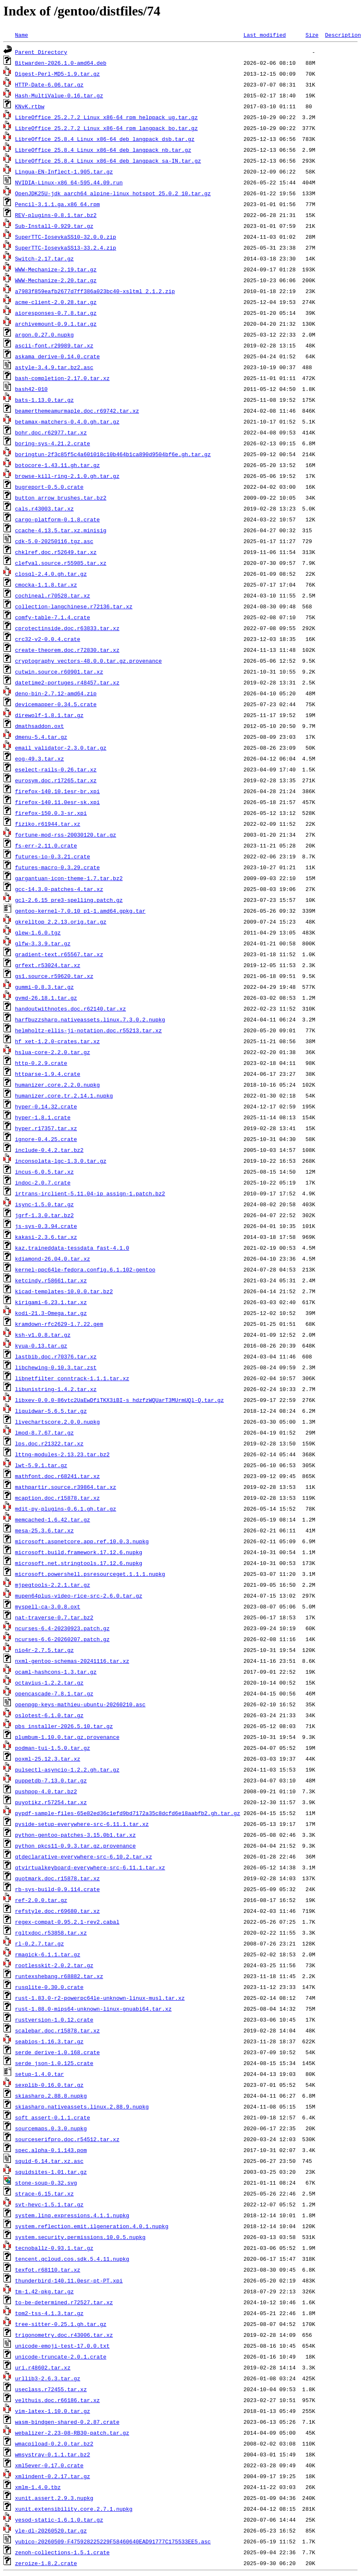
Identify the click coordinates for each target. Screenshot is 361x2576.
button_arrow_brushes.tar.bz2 (60, 497)
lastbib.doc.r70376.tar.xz (56, 1356)
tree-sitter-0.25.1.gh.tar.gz (60, 2324)
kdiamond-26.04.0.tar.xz (52, 1258)
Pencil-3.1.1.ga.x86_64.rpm (57, 204)
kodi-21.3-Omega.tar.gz (51, 1313)
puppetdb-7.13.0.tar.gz (51, 1780)
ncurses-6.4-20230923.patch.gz (62, 1628)
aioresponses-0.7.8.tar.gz (56, 313)
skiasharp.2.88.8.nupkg (51, 2095)
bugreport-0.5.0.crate (49, 486)
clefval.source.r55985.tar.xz (60, 563)
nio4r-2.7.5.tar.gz (44, 1650)
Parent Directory (41, 52)
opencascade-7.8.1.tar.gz (54, 1693)
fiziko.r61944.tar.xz (47, 823)
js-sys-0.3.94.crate (46, 1226)
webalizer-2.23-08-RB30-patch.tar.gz (72, 2432)
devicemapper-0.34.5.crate (56, 704)
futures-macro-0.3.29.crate (57, 867)
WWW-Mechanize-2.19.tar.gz (56, 269)
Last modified (264, 34)
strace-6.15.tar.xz (44, 2193)
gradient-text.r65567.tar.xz (59, 954)
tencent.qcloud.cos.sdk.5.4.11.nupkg (72, 2258)
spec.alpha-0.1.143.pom (51, 2150)
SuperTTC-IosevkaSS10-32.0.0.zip (65, 236)
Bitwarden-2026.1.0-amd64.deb (60, 62)
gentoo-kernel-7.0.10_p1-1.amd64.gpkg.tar (80, 910)
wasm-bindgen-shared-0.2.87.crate (67, 2421)
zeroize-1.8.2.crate (46, 2563)
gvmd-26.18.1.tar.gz (46, 997)
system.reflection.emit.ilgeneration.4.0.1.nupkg (92, 2226)
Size (311, 34)
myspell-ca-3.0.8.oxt (47, 1606)
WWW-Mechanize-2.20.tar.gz (56, 280)
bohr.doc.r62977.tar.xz (51, 432)
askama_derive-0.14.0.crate (57, 356)
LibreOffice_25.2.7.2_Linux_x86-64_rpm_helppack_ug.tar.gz (106, 117)
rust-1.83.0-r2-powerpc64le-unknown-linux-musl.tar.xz (100, 1998)
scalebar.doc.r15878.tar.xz (57, 2030)
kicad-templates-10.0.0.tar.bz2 (64, 1291)
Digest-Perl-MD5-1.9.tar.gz (57, 73)
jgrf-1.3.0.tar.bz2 (44, 1215)
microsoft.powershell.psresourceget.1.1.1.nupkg (90, 1574)
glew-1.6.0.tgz (38, 932)
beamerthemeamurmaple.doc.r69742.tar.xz (77, 410)
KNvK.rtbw (29, 106)
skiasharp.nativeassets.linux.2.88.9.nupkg (82, 2106)
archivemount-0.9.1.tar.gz (56, 323)
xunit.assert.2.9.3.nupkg (54, 2498)
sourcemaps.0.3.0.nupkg (51, 2128)
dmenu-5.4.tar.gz (41, 736)
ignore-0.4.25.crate (46, 1139)
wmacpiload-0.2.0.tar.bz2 (54, 2443)
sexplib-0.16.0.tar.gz (49, 2084)
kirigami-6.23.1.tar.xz (51, 1302)
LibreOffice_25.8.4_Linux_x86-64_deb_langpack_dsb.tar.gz (105, 139)
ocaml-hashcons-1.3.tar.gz (56, 1671)
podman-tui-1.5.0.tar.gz (52, 1747)
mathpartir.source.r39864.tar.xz (65, 1487)
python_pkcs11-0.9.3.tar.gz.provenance (75, 1845)
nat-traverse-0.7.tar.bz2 (54, 1617)
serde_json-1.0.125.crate (54, 2063)
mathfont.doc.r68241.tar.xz (57, 1476)
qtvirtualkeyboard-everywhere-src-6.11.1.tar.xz (90, 1867)
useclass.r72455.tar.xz (51, 2389)
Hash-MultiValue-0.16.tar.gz (59, 95)
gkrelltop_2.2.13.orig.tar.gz (60, 921)
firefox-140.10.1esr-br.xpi (57, 791)
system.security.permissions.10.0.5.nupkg (80, 2237)
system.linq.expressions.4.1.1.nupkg (72, 2215)
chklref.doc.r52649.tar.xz (56, 552)
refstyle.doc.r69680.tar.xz (57, 1911)
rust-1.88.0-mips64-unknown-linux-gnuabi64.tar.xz (93, 2008)
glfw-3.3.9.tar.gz (43, 943)
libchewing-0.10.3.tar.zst (56, 1367)
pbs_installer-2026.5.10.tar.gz (64, 1726)
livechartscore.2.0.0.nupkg (57, 1421)
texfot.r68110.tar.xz (47, 2269)
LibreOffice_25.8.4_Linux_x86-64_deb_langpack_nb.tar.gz (103, 149)
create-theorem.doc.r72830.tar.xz (67, 650)
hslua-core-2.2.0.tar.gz (52, 1052)
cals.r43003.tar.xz (44, 508)
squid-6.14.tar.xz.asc (49, 2161)
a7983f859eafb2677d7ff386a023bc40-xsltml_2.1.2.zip (95, 291)
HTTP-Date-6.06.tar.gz (49, 84)
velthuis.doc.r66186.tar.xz (57, 2400)
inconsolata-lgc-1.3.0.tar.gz (60, 1160)
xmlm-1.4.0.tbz (38, 2487)
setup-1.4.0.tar (39, 2074)
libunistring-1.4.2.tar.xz (56, 1389)
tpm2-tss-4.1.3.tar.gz (49, 2313)
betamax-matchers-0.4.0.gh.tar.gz (67, 421)
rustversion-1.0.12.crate (54, 2019)
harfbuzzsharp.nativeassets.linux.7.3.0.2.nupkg (90, 1019)
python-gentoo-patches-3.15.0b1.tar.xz (75, 1834)
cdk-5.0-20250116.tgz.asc (54, 541)
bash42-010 (31, 389)
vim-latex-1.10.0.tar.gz (52, 2411)
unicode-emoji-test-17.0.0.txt (62, 2345)
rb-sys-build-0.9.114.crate (57, 1889)
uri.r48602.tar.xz (43, 2367)
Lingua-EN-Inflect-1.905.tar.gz (64, 171)
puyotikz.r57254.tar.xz (51, 1802)
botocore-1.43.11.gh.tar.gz (57, 465)
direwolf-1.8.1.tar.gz (49, 715)
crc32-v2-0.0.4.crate (47, 639)
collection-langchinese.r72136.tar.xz (74, 606)
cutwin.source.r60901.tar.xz (59, 671)
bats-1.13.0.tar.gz (44, 399)
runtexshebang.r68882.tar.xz (59, 1976)
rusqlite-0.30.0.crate (49, 1987)
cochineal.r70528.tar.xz (52, 595)
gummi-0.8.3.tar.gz (44, 987)
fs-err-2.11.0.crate (46, 845)
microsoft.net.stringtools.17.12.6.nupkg (78, 1563)
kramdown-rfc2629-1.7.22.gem (59, 1324)
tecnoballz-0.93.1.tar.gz (54, 2248)
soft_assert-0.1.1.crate (52, 2117)
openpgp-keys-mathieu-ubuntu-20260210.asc (80, 1704)
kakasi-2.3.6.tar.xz (46, 1237)
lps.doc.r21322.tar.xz (49, 1443)
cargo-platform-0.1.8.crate (57, 519)
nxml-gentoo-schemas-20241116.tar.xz (72, 1661)
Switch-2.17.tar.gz (44, 258)
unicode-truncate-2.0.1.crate (60, 2356)
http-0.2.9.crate (41, 1063)
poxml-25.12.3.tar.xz (47, 1758)
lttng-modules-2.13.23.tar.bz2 (62, 1454)
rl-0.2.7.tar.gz (39, 1943)
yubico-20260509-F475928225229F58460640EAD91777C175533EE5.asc (113, 2541)
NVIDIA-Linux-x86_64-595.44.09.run (69, 182)
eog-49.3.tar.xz (39, 758)
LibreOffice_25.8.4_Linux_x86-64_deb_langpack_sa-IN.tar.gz (108, 160)
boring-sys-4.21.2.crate (52, 443)
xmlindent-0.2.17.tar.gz (52, 2476)
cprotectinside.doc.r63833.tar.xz (67, 628)
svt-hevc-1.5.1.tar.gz (49, 2204)
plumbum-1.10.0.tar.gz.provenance (67, 1737)
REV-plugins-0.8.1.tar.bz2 (56, 215)
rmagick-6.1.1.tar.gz (47, 1954)
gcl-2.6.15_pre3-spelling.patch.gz (69, 900)
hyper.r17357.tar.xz (46, 1128)
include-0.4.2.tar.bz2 (49, 1150)
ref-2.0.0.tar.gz (41, 1900)
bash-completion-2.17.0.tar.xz (62, 378)
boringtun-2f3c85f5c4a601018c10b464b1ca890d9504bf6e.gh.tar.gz (113, 454)
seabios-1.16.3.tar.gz (49, 2041)
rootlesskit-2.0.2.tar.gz (54, 1965)
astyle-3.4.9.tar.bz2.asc (54, 367)
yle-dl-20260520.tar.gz (51, 2530)
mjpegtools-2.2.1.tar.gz (52, 1584)
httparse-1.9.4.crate (47, 1073)
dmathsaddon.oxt (39, 726)
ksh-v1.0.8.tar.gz (43, 1334)
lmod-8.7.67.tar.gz (44, 1432)
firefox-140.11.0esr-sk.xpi (57, 802)
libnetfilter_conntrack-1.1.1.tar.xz (72, 1378)
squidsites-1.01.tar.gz (51, 2171)
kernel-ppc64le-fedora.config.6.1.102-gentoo (85, 1269)
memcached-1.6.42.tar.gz (52, 1519)
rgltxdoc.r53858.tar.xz (51, 1932)
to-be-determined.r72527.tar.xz (64, 2302)
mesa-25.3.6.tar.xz (44, 1530)
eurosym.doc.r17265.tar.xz (56, 780)
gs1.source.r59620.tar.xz (54, 976)
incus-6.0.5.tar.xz (44, 1171)
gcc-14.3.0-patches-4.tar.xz (59, 889)
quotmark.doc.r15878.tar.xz (57, 1878)
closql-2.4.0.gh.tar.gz (51, 573)
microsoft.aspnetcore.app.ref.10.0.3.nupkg (82, 1541)
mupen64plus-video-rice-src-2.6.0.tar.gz (78, 1595)
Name (21, 34)
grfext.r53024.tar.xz (47, 965)
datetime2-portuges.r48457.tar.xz (67, 682)
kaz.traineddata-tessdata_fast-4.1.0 (72, 1247)
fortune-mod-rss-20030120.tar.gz (65, 834)
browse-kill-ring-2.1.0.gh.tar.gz (67, 476)
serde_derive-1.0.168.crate (57, 2052)
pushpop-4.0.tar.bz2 (46, 1791)
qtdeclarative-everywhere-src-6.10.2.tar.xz (83, 1856)
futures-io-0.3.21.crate (52, 856)
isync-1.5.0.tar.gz (44, 1204)
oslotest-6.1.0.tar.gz (49, 1715)
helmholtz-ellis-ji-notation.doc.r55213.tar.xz (88, 1030)
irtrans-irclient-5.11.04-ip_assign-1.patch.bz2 (90, 1193)
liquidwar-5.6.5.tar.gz (51, 1410)
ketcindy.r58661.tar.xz (51, 1280)
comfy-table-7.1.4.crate (52, 617)
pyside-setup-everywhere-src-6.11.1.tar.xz (82, 1824)
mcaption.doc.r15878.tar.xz (57, 1497)
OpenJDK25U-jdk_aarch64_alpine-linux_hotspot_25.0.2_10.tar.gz (113, 193)
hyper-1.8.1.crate (43, 1117)
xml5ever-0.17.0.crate (49, 2465)
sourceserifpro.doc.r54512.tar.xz (67, 2139)
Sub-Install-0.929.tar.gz (54, 226)
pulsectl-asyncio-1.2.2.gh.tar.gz (67, 1769)
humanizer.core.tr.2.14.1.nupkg (64, 1095)
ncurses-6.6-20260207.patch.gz (62, 1639)
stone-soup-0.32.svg (46, 2182)
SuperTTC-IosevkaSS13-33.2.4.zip (65, 247)
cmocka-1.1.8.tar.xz (46, 584)
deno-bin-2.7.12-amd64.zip (56, 693)
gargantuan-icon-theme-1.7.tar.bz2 (69, 878)
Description (343, 34)
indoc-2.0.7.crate (43, 1182)
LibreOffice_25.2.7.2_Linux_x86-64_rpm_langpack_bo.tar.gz (106, 128)
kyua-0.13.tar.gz (41, 1345)
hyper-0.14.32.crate (46, 1106)
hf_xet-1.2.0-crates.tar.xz (57, 1041)
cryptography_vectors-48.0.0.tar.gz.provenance (88, 660)
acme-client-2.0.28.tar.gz (56, 302)
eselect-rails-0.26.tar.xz (56, 769)
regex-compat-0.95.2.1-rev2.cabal (67, 1921)
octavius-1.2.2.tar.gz (49, 1682)
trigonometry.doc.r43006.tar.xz (64, 2335)
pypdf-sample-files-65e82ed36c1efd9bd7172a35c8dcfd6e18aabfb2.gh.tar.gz (127, 1813)
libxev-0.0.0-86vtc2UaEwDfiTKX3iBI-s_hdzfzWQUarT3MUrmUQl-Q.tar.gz (119, 1400)
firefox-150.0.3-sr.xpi (51, 813)
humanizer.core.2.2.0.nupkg (57, 1084)
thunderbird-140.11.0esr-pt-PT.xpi (69, 2280)
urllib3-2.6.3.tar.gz (47, 2378)
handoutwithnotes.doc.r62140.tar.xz (70, 1008)
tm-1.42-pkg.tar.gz (44, 2291)
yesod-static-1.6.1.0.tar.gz (59, 2519)
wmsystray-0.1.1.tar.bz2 (52, 2454)
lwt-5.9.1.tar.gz (41, 1465)
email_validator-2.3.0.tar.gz (60, 747)
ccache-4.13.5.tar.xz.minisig (60, 530)
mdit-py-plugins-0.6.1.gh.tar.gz (65, 1508)
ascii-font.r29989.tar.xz (54, 345)
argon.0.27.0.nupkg (44, 334)
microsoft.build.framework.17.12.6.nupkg (78, 1552)
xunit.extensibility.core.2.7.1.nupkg (74, 2508)
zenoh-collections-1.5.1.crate (62, 2552)
